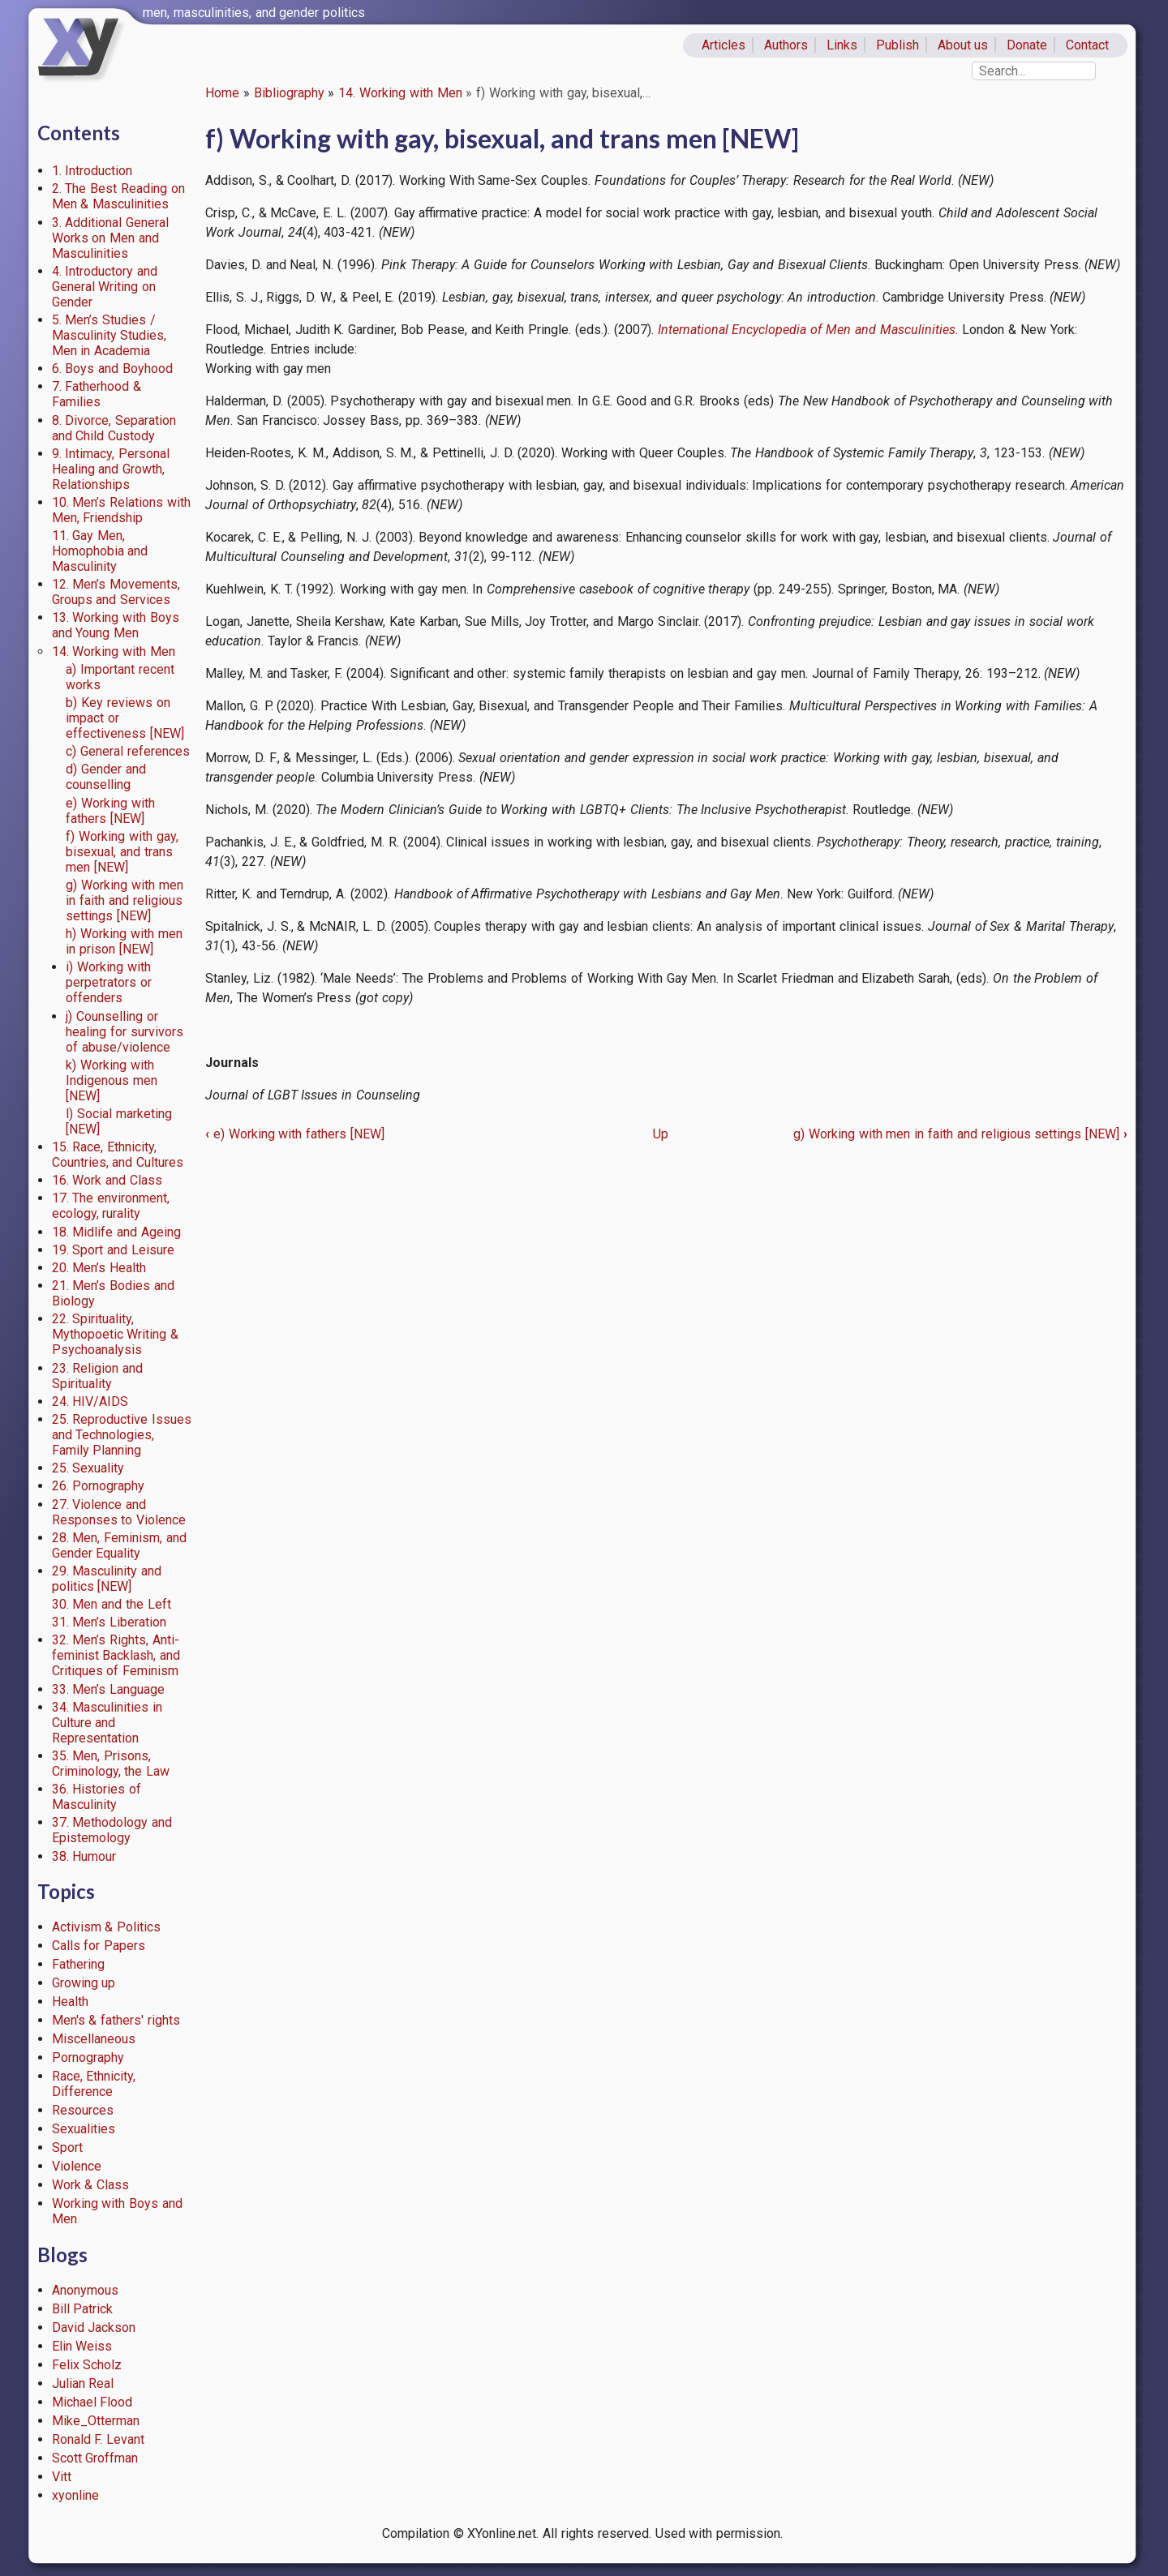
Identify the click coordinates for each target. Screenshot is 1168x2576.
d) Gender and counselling (106, 776)
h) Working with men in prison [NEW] (124, 941)
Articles (723, 45)
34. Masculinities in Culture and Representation (107, 1722)
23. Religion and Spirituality (98, 1376)
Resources (83, 2110)
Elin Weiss (82, 2346)
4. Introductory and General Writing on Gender (105, 287)
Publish (897, 45)
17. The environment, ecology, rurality (111, 1205)
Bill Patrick (83, 2309)
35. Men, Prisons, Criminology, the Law (111, 1763)
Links (842, 45)
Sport (67, 2147)
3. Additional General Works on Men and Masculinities (111, 238)
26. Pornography (98, 1486)
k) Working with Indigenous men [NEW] (111, 1080)
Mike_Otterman (96, 2420)
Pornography (88, 2057)
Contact (1087, 45)
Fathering (78, 1964)
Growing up (84, 1983)
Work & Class (91, 2184)
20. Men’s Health (99, 1267)
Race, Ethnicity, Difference (94, 2083)
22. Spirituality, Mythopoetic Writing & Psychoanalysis (115, 1334)
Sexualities (83, 2129)
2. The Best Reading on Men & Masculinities (118, 196)
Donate (1027, 45)
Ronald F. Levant (98, 2439)
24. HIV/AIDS (90, 1401)
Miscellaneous (93, 2039)
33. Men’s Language (108, 1689)
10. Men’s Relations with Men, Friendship (121, 510)
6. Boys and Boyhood (112, 368)
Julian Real (83, 2383)
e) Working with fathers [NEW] (110, 810)
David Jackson (94, 2327)
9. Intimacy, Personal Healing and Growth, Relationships (111, 469)
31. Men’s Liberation (109, 1622)
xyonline (75, 2495)
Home (222, 93)
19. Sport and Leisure (113, 1250)
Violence (76, 2166)
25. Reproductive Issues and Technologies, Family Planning (122, 1435)
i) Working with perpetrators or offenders (109, 982)
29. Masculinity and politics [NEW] (107, 1578)
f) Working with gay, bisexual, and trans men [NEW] (122, 852)
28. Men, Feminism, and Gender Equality (119, 1545)
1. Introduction (92, 170)
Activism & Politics (106, 1927)
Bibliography (289, 93)
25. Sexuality (88, 1468)
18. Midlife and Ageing (116, 1232)
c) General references (128, 751)
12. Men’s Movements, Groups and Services (116, 591)
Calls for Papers (99, 1945)
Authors (786, 45)
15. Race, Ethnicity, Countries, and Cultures (118, 1154)
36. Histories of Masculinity (97, 1796)
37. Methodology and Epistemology (112, 1830)
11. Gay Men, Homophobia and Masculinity (100, 551)
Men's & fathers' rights (116, 2020)
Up (660, 1134)
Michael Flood (92, 2402)
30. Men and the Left (111, 1604)
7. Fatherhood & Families (97, 394)
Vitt (61, 2476)
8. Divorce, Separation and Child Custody (114, 428)
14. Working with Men (400, 93)
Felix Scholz (87, 2364)
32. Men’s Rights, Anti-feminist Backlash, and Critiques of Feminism (116, 1655)
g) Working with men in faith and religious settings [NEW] (124, 900)
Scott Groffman (95, 2458)
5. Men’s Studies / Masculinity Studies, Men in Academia (109, 335)
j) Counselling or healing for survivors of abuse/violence (124, 1032)
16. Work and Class (107, 1180)
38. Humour (84, 1856)
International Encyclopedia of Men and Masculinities (806, 329)
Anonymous (85, 2290)
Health (70, 2001)
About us (963, 45)
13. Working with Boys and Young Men (115, 625)
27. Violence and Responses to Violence (119, 1512)
